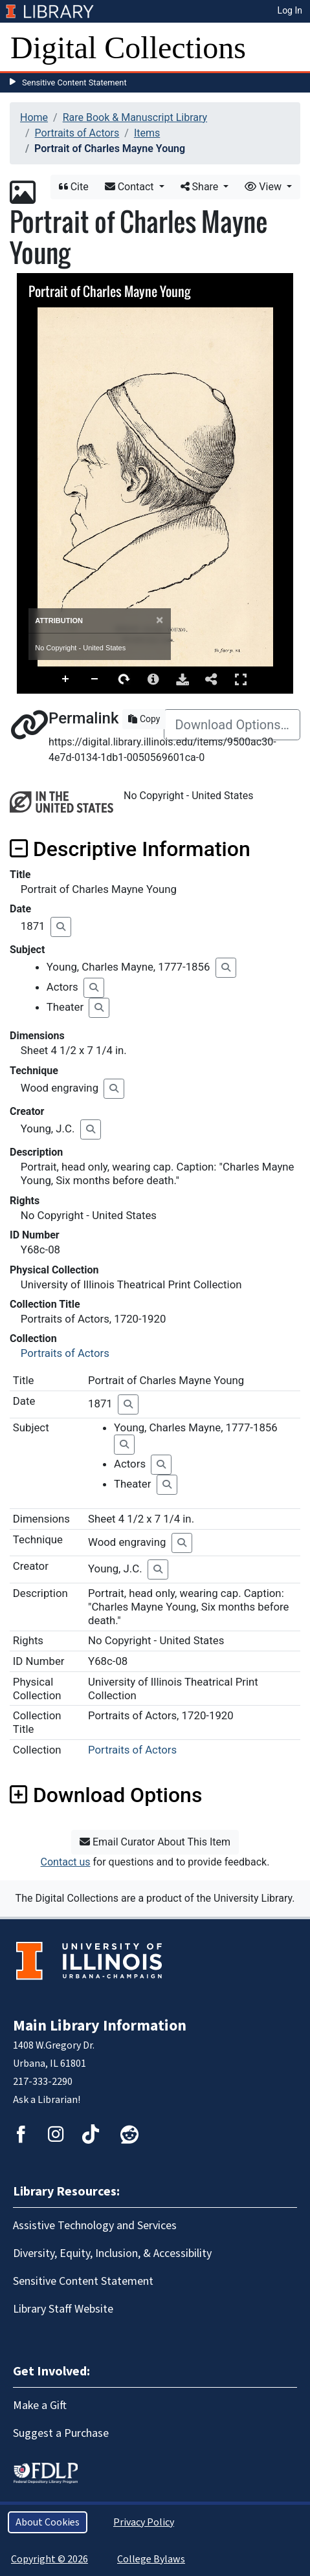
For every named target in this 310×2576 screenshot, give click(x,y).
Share (201, 187)
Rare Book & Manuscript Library (135, 117)
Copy (144, 719)
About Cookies (48, 2522)
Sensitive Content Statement (74, 82)
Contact (131, 187)
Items (147, 133)
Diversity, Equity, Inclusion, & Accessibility (112, 2253)
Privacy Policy (143, 2522)
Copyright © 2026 (49, 2559)
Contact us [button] (66, 1862)
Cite (74, 187)
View (264, 187)
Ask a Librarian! (46, 2100)
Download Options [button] (106, 1795)
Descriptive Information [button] (130, 849)
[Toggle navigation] (292, 48)
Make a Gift (40, 2405)
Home (34, 117)
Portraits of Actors (77, 133)
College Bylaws (151, 2559)
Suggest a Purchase (61, 2433)
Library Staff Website (63, 2309)
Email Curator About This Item (155, 1842)
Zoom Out (95, 679)
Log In (290, 10)
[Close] (159, 620)
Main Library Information (99, 2025)
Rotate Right (124, 679)
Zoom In (66, 679)
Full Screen (240, 679)
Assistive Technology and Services (95, 2226)
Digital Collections (128, 47)
